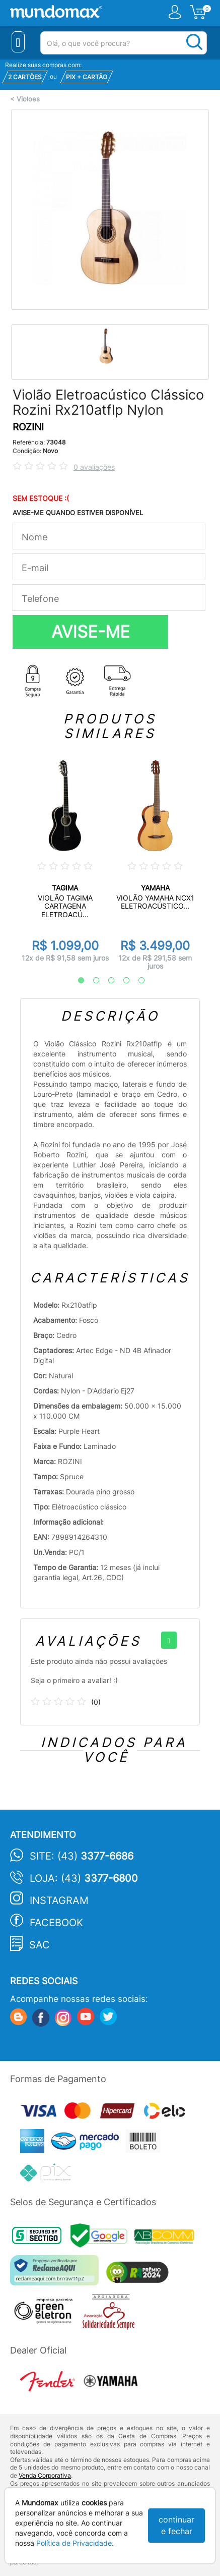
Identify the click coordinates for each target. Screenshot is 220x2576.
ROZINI (28, 427)
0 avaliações (94, 467)
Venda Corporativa (45, 2475)
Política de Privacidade (74, 2543)
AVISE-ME (90, 632)
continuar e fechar (176, 2525)
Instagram (59, 1900)
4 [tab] (121, 981)
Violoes (28, 99)
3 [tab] (106, 981)
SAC (39, 1945)
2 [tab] (91, 981)
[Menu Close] (18, 41)
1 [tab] (76, 981)
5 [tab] (136, 981)
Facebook (56, 1923)
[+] (169, 1640)
